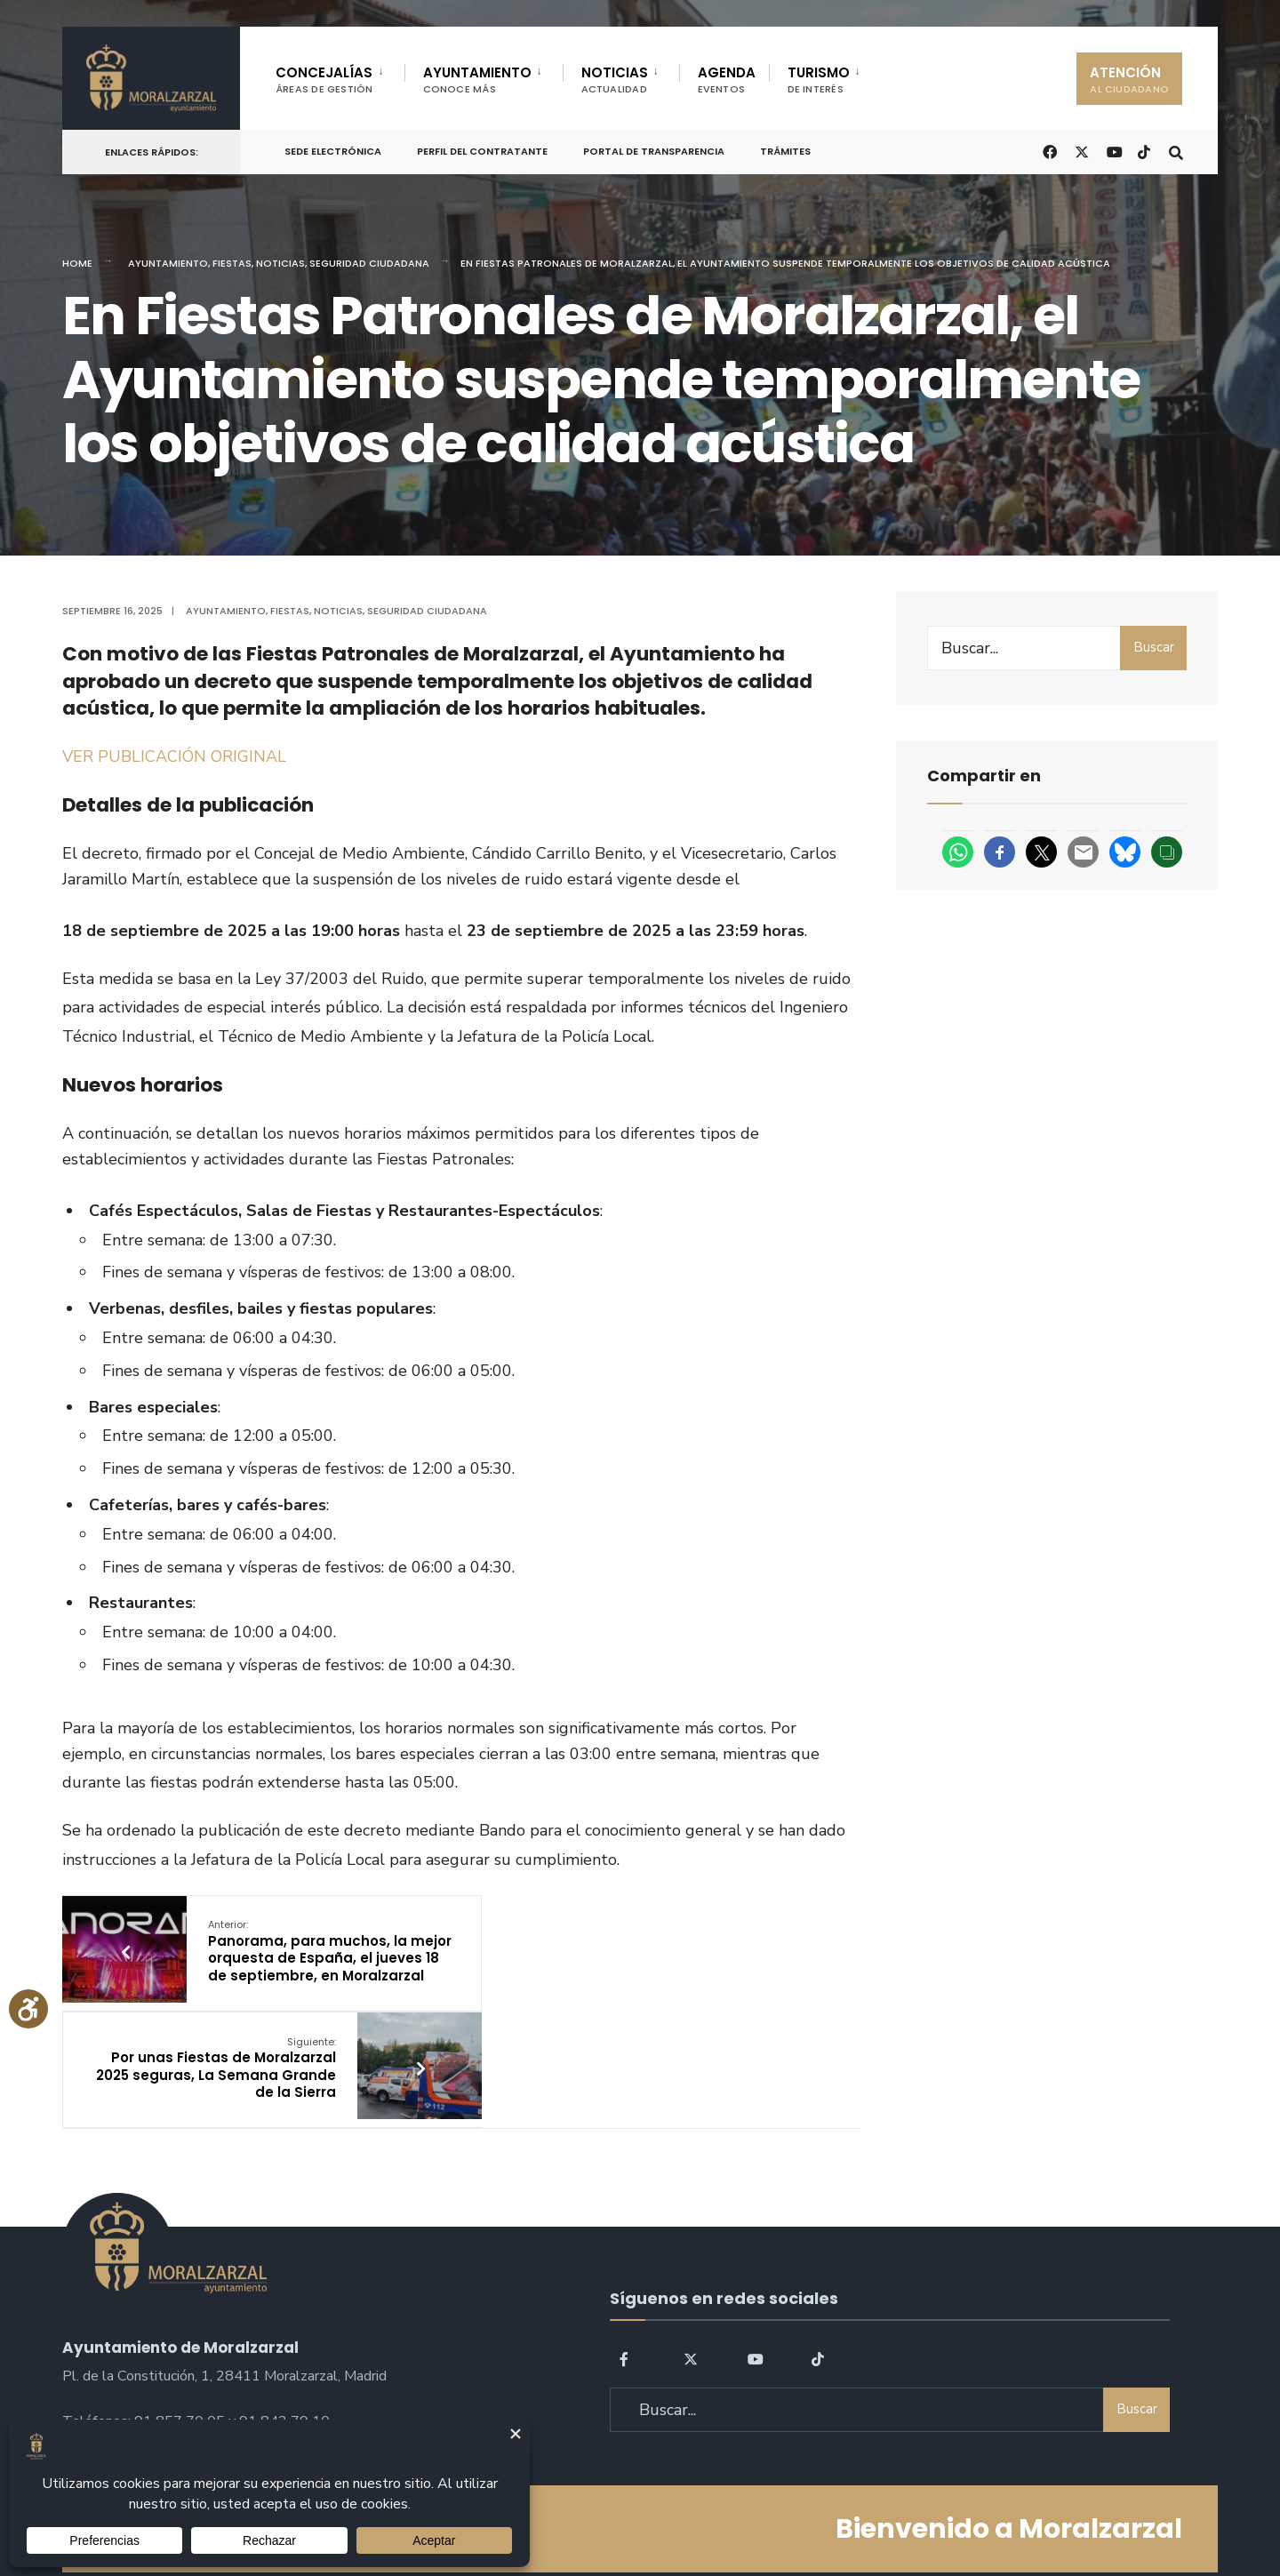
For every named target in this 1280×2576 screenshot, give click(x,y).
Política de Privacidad (527, 2512)
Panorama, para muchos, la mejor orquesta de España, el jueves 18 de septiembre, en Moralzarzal (308, 1959)
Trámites (785, 151)
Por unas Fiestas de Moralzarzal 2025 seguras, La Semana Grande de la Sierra (605, 1951)
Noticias (280, 263)
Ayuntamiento (168, 263)
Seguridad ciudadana (369, 263)
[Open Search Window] (1175, 150)
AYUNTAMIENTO (477, 79)
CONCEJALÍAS (324, 79)
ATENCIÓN (1129, 79)
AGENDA (727, 79)
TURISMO (819, 79)
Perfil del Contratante (482, 151)
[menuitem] (340, 76)
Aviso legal (644, 2512)
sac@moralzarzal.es (125, 2342)
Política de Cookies (753, 2512)
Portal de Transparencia (653, 151)
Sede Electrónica (332, 151)
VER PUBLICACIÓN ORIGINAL (174, 756)
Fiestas (232, 263)
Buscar (1153, 647)
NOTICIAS (614, 79)
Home (77, 263)
